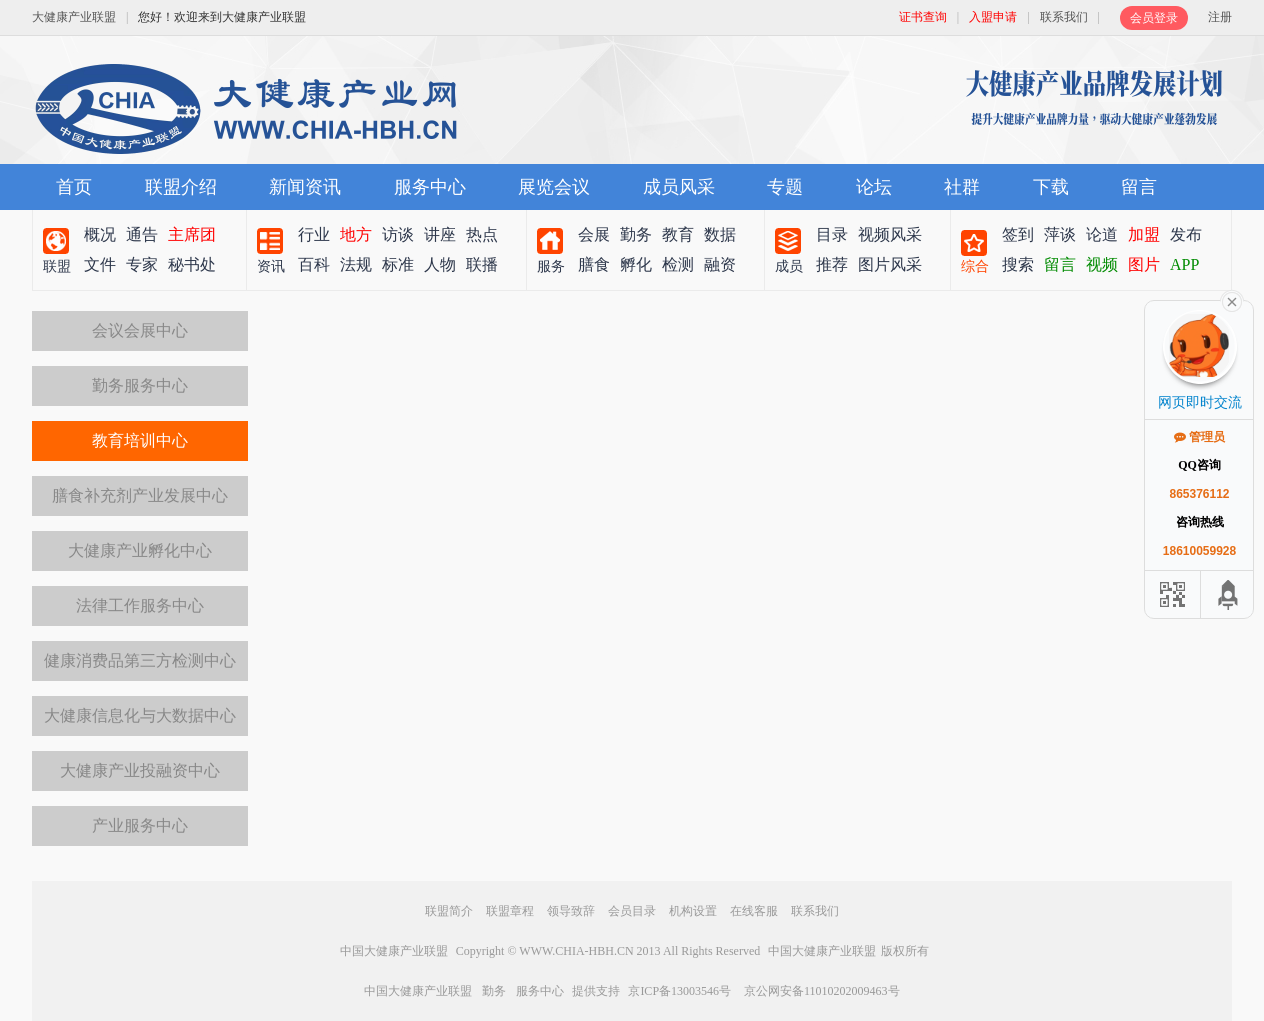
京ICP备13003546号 (679, 991)
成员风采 (679, 187)
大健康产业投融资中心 (140, 770)
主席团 (192, 234)
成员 (789, 266)
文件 (100, 264)
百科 (314, 264)
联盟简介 (449, 911)
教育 (678, 234)
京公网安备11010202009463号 (822, 991)
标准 (398, 264)
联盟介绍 (181, 187)
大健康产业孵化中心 (140, 550)
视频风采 (890, 234)
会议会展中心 (140, 330)
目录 (832, 234)
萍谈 (1060, 234)
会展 (594, 234)
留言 (1139, 187)
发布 (1186, 234)
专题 (785, 187)
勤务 (636, 234)
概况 (100, 234)
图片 (1144, 264)
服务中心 (430, 187)
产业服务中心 (140, 825)
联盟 (57, 266)
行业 (314, 234)
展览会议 (554, 187)
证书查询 (923, 17)
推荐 (832, 264)
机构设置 (693, 911)
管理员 (1199, 437)
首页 (74, 187)
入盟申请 (993, 17)
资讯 (271, 266)
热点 (482, 234)
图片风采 (890, 264)
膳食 (594, 264)
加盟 (1144, 234)
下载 (1051, 187)
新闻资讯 (305, 187)
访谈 (398, 234)
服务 (551, 266)
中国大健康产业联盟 (394, 951)
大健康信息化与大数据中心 (140, 715)
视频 (1102, 264)
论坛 (874, 187)
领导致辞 (571, 911)
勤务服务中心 (140, 385)
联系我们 (1064, 17)
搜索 (1018, 264)
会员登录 (1154, 18)
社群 (962, 187)
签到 (1018, 234)
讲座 (440, 234)
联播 (482, 264)
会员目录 (632, 911)
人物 (440, 264)
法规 (356, 264)
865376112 (1199, 494)
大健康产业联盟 (74, 17)
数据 (720, 234)
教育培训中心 (140, 440)
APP (1184, 264)
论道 (1102, 234)
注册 (1220, 17)
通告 (142, 234)
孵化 (636, 264)
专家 (142, 264)
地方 (356, 234)
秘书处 (192, 264)
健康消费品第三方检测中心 (140, 660)
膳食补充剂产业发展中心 (140, 495)
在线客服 (754, 911)
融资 (720, 264)
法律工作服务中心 (140, 605)
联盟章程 (510, 911)
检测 (678, 264)
